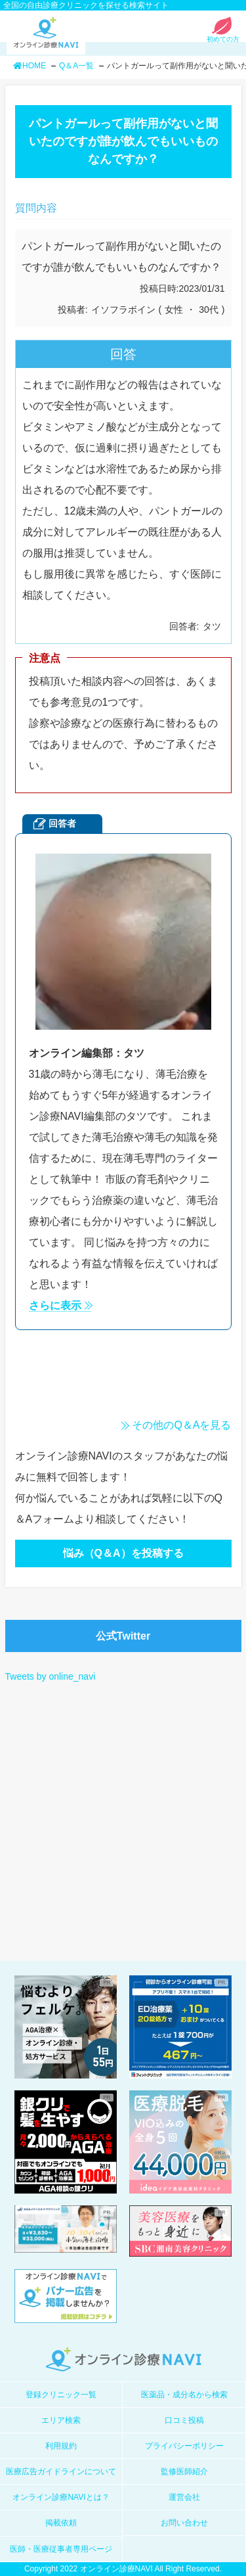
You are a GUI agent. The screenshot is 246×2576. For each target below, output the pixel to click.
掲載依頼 (61, 2522)
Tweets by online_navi (50, 1676)
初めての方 (223, 36)
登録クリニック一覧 (61, 2394)
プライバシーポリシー (184, 2445)
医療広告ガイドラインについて (61, 2471)
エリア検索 (61, 2420)
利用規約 (61, 2445)
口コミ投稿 (184, 2420)
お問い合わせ (184, 2522)
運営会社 (184, 2497)
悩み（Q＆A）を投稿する (123, 1553)
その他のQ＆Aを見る (181, 1425)
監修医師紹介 (184, 2471)
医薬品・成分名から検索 (184, 2394)
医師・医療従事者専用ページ (61, 2549)
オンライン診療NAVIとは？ (60, 2497)
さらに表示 (55, 1305)
